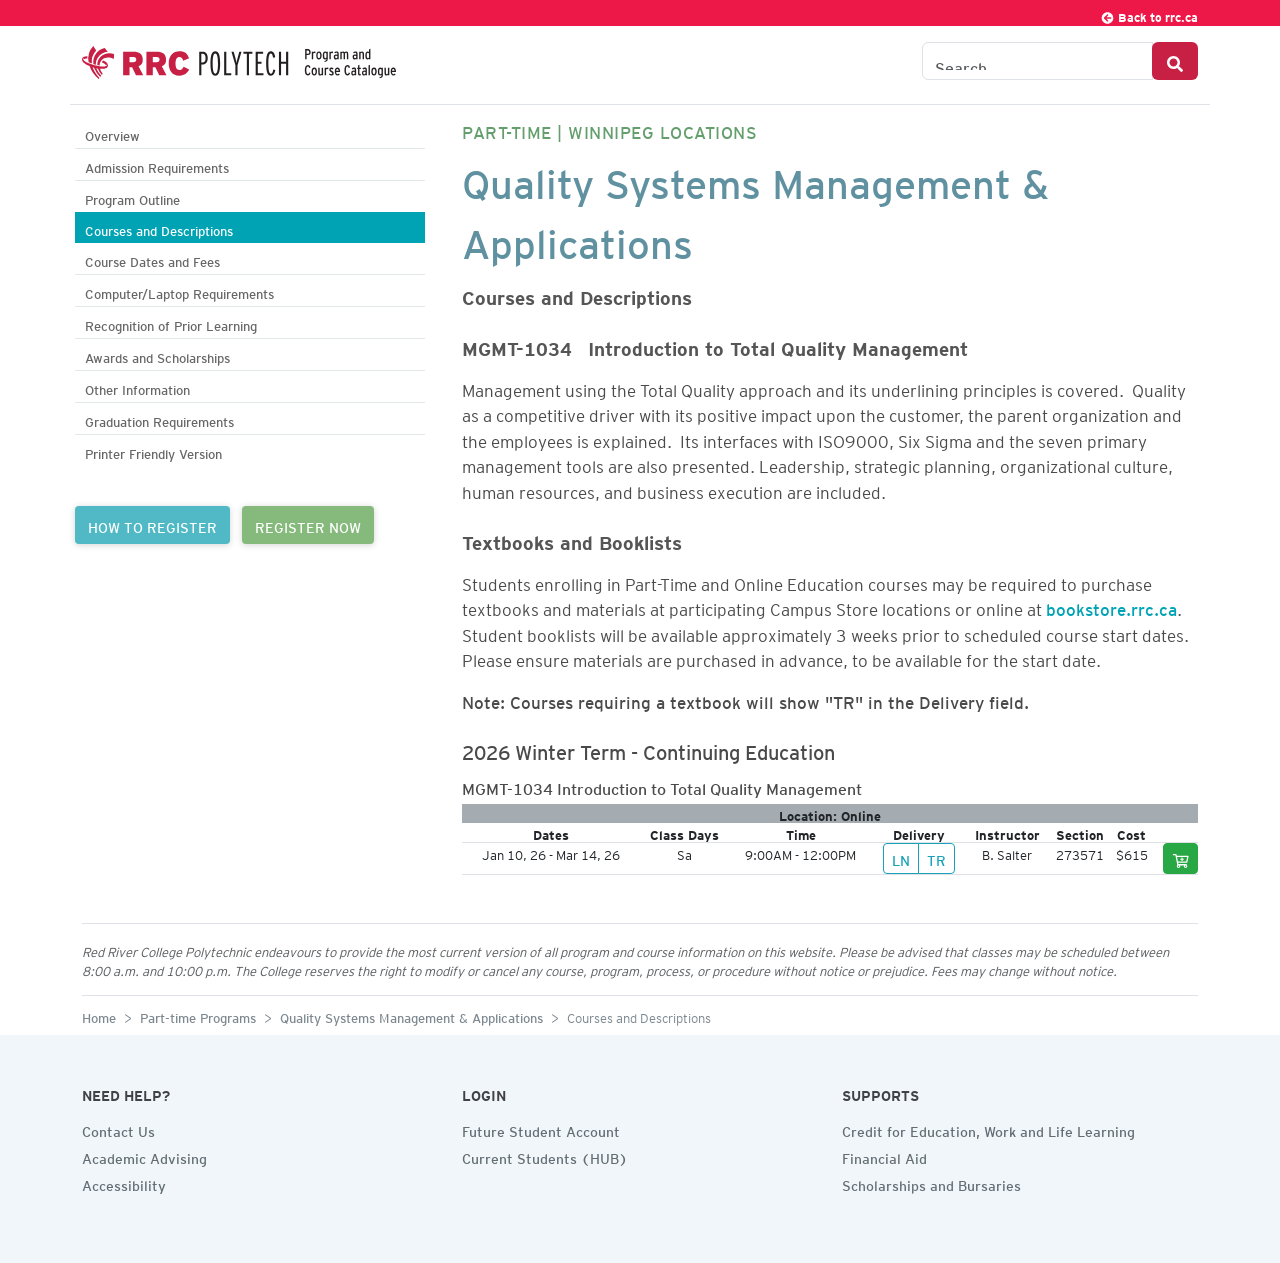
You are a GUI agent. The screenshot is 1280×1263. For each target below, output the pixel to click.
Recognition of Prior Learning (171, 323)
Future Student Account (541, 1129)
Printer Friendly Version (153, 451)
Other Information (137, 387)
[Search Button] (1175, 61)
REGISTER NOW (308, 525)
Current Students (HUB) (545, 1156)
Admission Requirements (157, 165)
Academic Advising (144, 1156)
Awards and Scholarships (157, 355)
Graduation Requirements (159, 419)
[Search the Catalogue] (1037, 61)
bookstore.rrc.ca (1111, 606)
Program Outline (132, 197)
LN (901, 858)
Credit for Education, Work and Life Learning (988, 1129)
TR (936, 858)
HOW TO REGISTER (152, 525)
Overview (112, 133)
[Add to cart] (1181, 858)
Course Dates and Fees (152, 259)
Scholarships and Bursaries (931, 1183)
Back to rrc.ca (1149, 14)
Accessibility (124, 1183)
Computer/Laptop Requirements (179, 291)
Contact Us (118, 1129)
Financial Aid (884, 1156)
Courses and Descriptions (159, 228)
